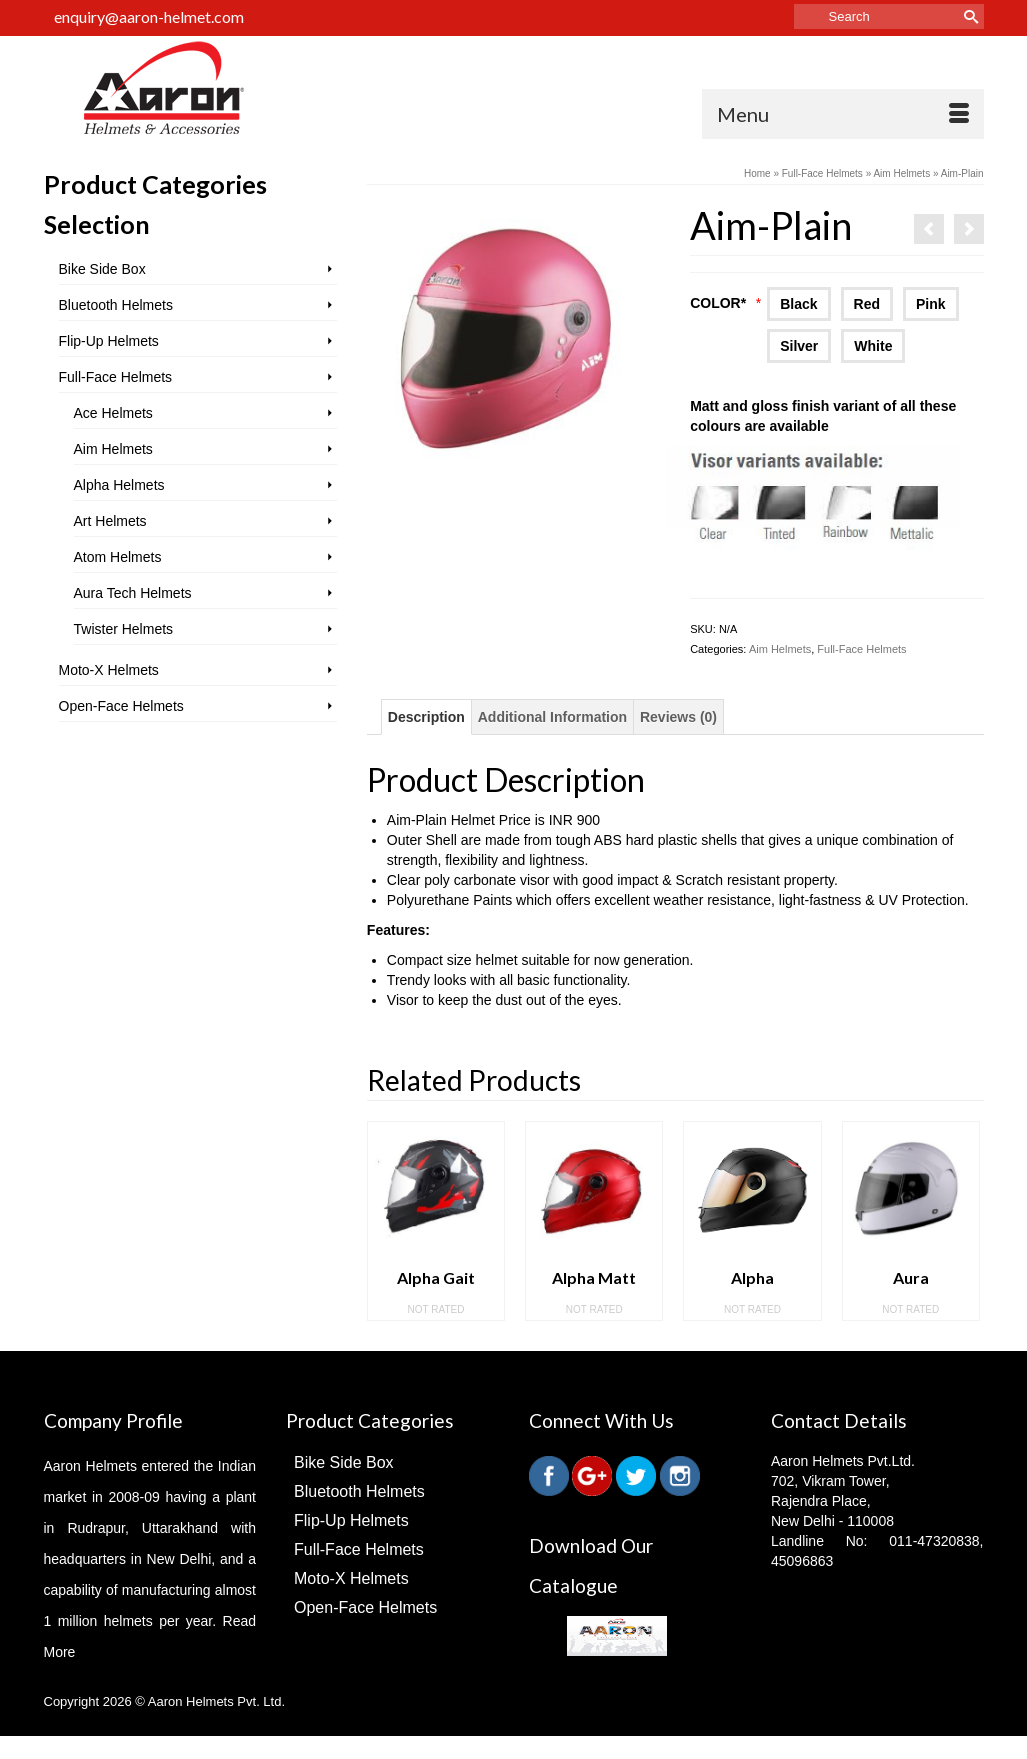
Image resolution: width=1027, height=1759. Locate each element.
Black (798, 304)
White (873, 346)
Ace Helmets (113, 413)
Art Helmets (110, 521)
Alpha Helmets (119, 485)
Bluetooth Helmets (116, 305)
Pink (931, 304)
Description (426, 717)
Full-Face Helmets (861, 649)
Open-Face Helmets (121, 706)
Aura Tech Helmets (133, 593)
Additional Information (552, 717)
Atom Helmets (118, 557)
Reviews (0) (678, 717)
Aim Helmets (780, 649)
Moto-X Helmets (109, 670)
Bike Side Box (102, 269)
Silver (799, 346)
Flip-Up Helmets (109, 341)
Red (867, 304)
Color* (725, 303)
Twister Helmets (124, 629)
